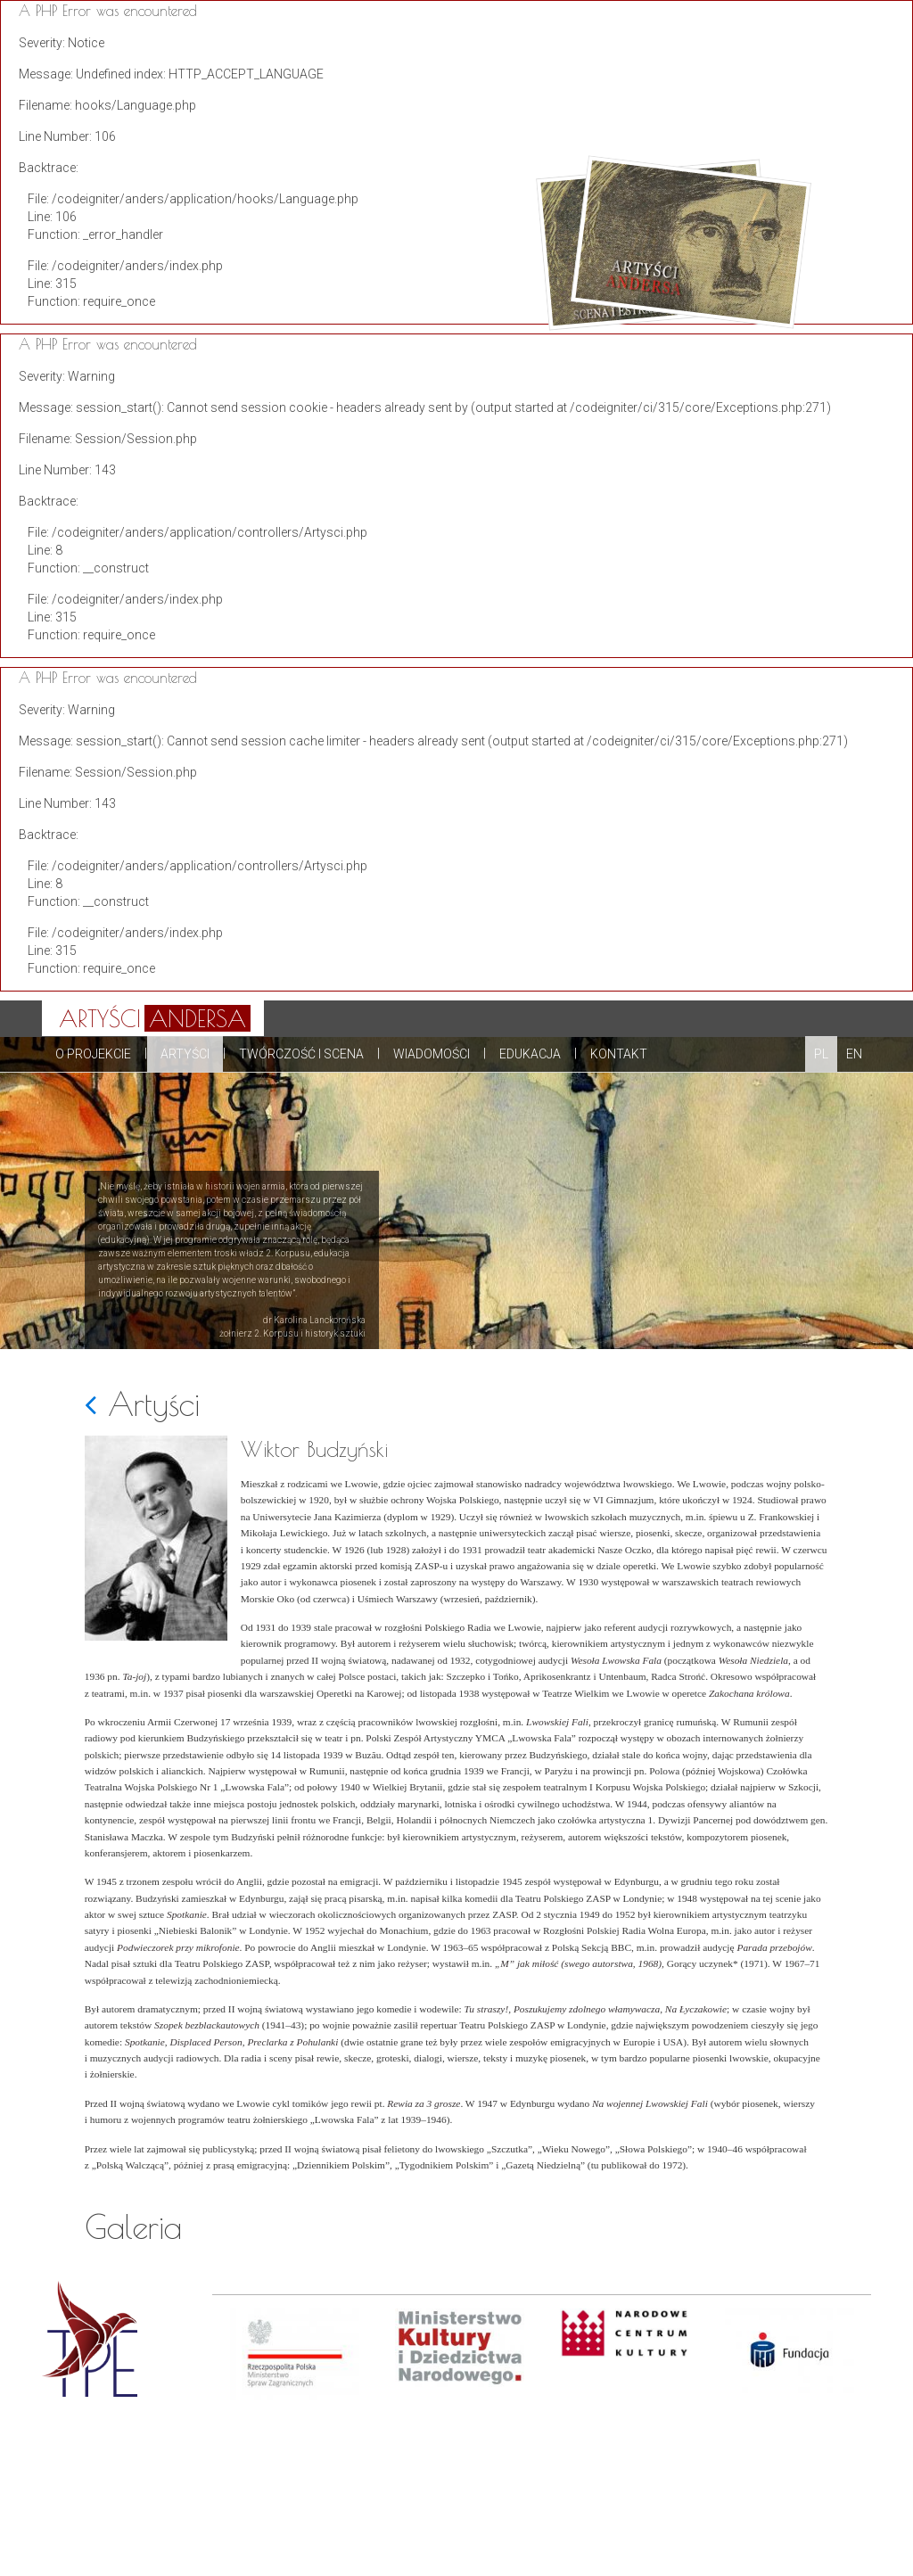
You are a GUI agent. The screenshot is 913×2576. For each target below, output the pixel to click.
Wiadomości (431, 1054)
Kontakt (618, 1054)
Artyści (185, 1054)
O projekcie (93, 1054)
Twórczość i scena (301, 1054)
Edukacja (530, 1054)
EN (854, 1054)
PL (821, 1054)
